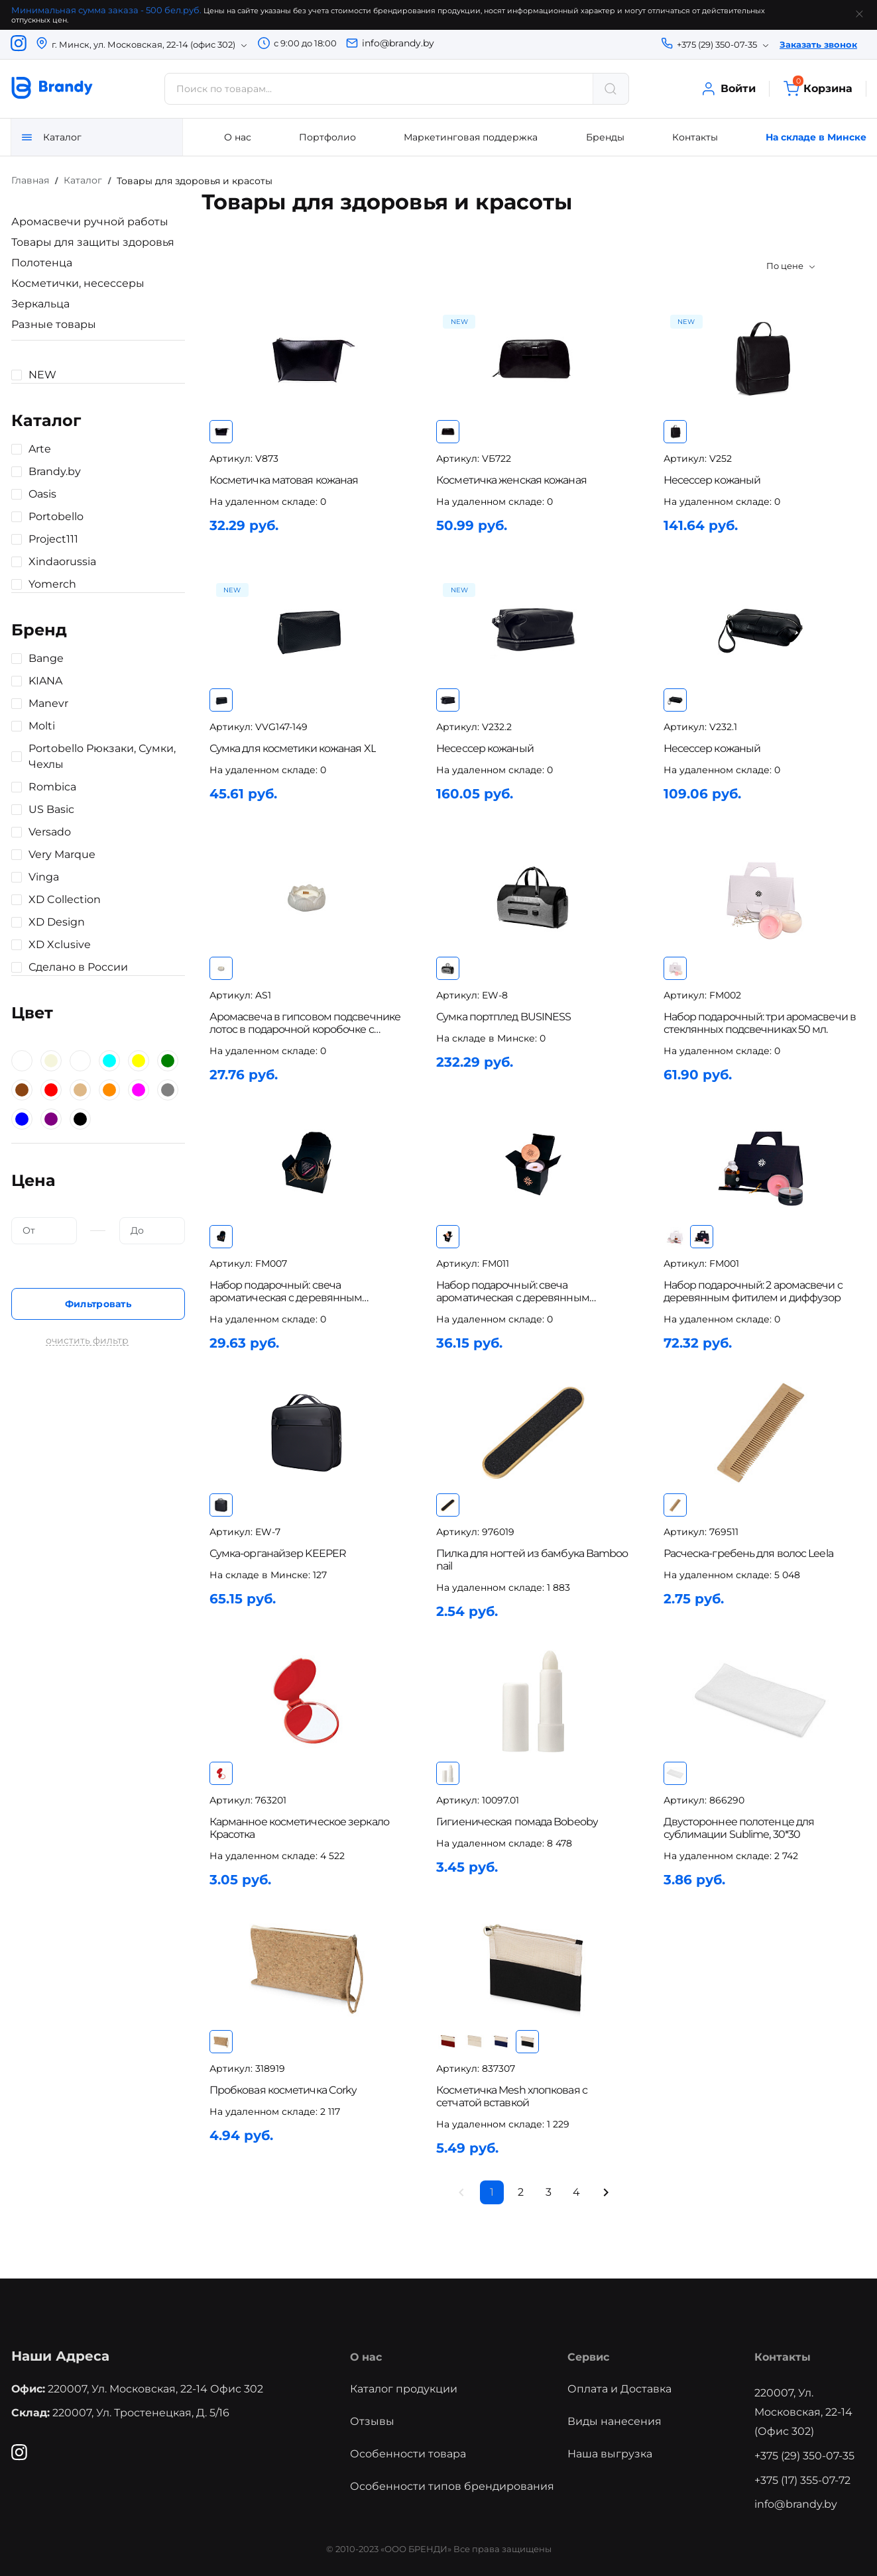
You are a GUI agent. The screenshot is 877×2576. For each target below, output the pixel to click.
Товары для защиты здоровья (92, 242)
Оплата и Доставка (619, 2387)
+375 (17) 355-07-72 (803, 2477)
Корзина (817, 89)
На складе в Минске (816, 137)
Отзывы (372, 2419)
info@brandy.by (398, 43)
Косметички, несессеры (77, 283)
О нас (237, 137)
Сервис (588, 2354)
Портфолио (327, 137)
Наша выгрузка (609, 2451)
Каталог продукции (403, 2387)
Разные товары (53, 324)
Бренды (605, 137)
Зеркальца (40, 303)
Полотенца (41, 262)
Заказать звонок (818, 44)
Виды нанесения (614, 2419)
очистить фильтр (86, 1341)
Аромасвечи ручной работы (89, 221)
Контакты (695, 137)
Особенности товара (408, 2451)
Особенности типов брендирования (452, 2483)
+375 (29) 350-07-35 (805, 2453)
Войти (728, 89)
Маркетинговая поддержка (471, 137)
